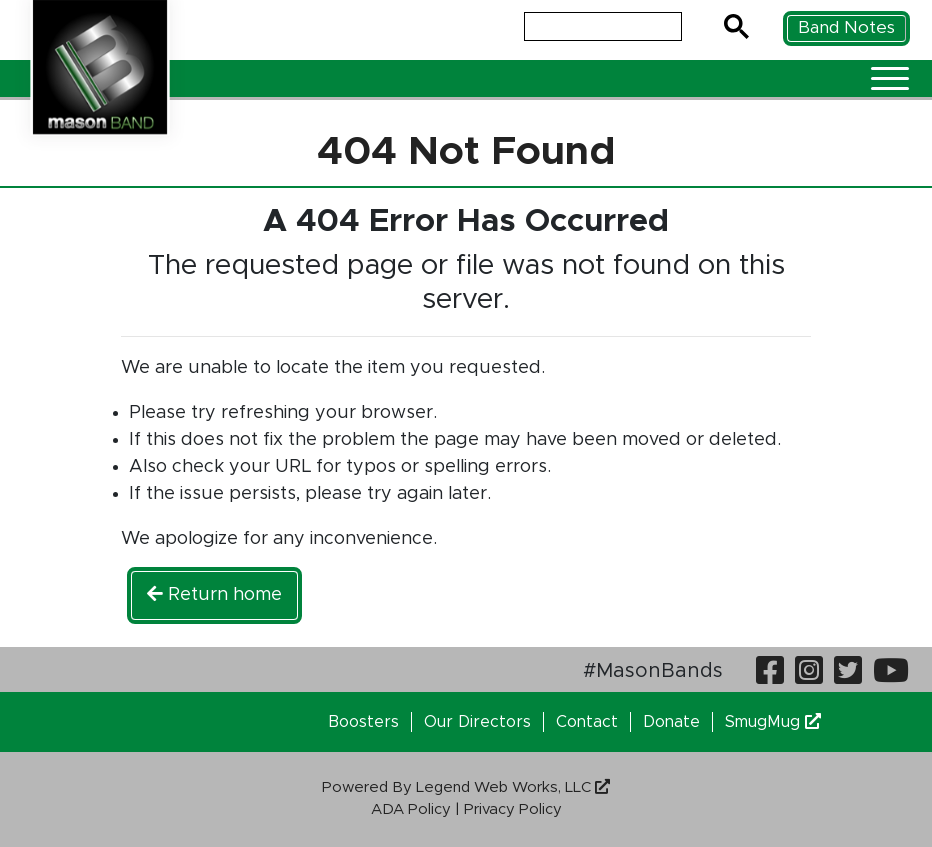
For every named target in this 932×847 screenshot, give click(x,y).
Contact (587, 722)
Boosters (363, 722)
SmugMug (773, 721)
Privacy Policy (513, 809)
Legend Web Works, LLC (513, 787)
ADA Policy (411, 809)
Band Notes (846, 27)
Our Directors (477, 722)
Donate (671, 722)
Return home (214, 595)
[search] (601, 27)
